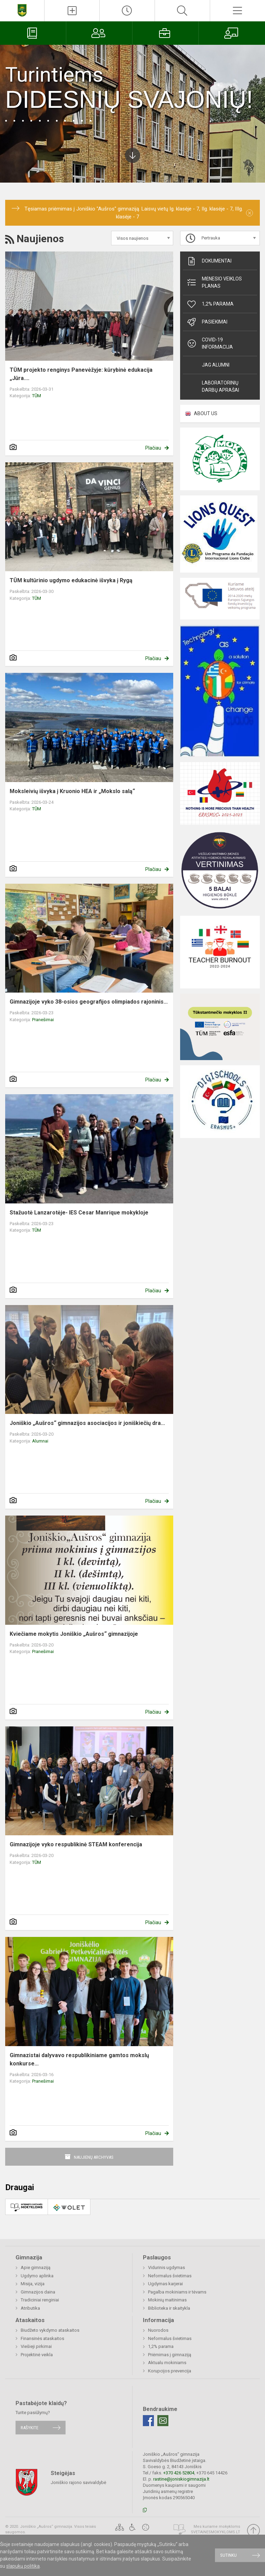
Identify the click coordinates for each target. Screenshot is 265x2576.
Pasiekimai (206, 322)
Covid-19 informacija (209, 343)
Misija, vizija (33, 2283)
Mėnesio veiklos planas (214, 282)
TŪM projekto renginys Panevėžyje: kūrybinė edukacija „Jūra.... (81, 374)
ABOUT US (205, 413)
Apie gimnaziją (35, 2267)
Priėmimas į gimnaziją (169, 2354)
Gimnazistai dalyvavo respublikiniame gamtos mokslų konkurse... (79, 2059)
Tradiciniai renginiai (40, 2299)
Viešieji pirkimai (36, 2346)
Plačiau (153, 448)
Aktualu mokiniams (167, 2362)
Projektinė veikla (37, 2354)
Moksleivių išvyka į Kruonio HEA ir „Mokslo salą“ (72, 791)
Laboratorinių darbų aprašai (220, 386)
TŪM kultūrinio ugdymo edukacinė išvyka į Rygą (71, 580)
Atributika (30, 2308)
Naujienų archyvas (94, 2157)
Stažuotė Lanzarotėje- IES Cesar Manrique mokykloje (79, 1212)
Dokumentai (209, 261)
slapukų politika (23, 2566)
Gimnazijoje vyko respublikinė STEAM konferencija (76, 1844)
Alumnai (40, 1441)
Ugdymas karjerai (165, 2283)
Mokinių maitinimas (167, 2299)
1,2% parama (210, 304)
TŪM (36, 395)
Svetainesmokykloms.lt (215, 2532)
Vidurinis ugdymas (166, 2267)
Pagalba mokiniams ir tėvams (177, 2292)
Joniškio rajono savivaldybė (78, 2482)
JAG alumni (215, 365)
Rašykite (29, 2427)
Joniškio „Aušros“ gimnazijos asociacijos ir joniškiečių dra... (87, 1423)
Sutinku (228, 2555)
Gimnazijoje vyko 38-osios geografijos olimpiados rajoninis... (89, 1001)
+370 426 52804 (178, 2472)
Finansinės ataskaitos (42, 2338)
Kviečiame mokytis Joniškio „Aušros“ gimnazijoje (74, 1634)
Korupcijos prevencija (169, 2370)
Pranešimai (43, 1019)
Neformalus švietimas (170, 2275)
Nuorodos (158, 2330)
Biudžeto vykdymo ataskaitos (50, 2330)
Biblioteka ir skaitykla (169, 2308)
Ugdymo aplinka (37, 2275)
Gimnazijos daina (38, 2292)
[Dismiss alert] (249, 212)
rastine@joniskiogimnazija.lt (181, 2479)
